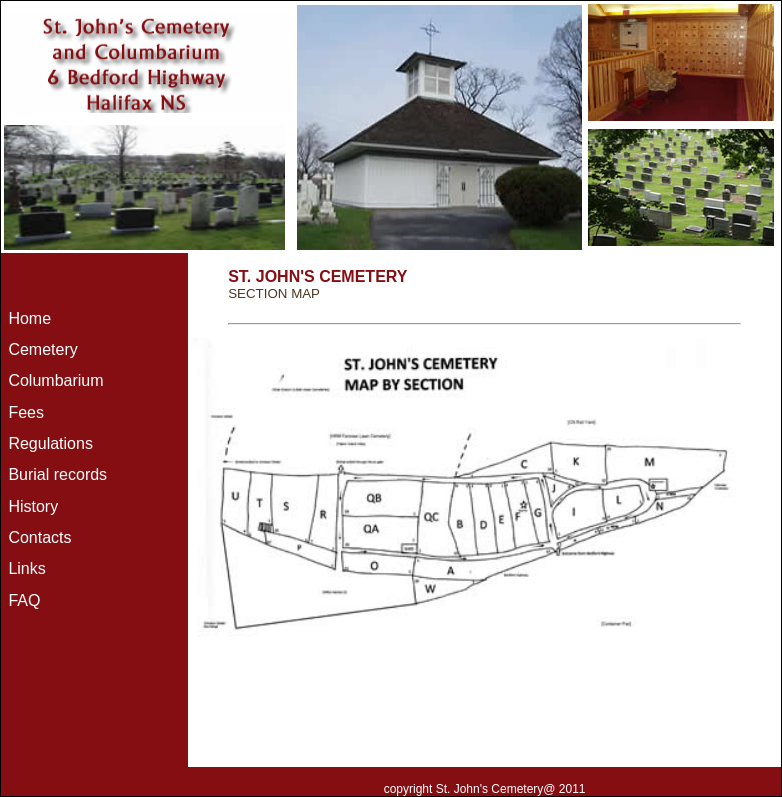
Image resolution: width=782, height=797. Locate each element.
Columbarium (55, 380)
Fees (26, 412)
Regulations (50, 443)
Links (26, 568)
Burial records (57, 474)
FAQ (24, 600)
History (33, 506)
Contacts (39, 537)
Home (29, 318)
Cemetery (42, 349)
